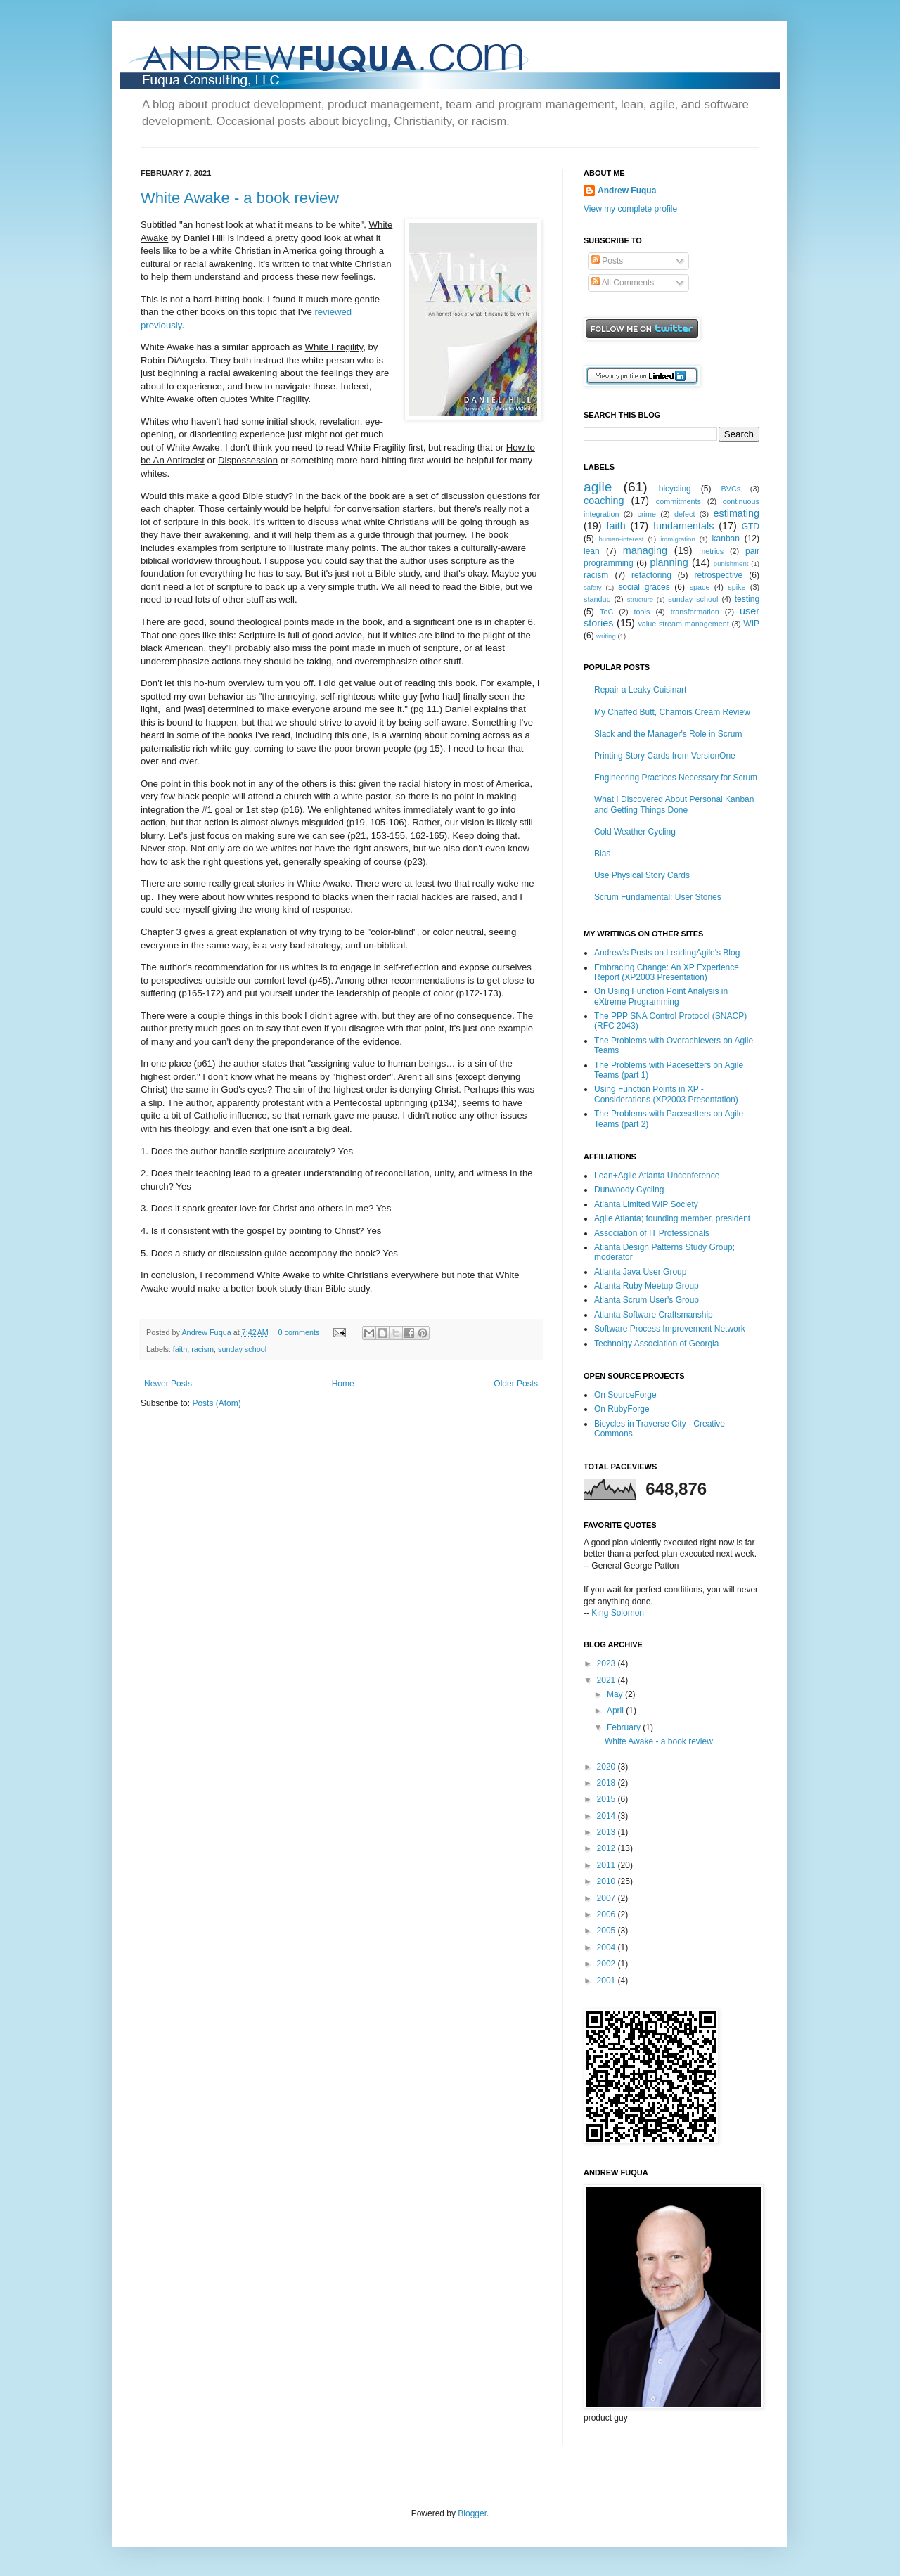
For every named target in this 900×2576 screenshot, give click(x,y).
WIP (751, 624)
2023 (607, 1663)
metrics (711, 551)
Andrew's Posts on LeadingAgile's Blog (667, 953)
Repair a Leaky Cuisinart (640, 690)
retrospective (719, 575)
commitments (678, 501)
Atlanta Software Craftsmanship (653, 1315)
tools (642, 611)
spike (736, 587)
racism (202, 1349)
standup (597, 599)
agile (598, 486)
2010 (607, 1881)
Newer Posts (168, 1384)
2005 (607, 1931)
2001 (607, 1980)
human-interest (620, 539)
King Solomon (617, 1613)
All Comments (622, 283)
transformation (695, 611)
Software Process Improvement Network (669, 1329)
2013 (607, 1832)
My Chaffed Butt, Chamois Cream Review (672, 712)
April (616, 1710)
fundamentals (683, 526)
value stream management (683, 623)
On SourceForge (625, 1395)
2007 (607, 1898)
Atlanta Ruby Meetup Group (646, 1286)
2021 (607, 1680)
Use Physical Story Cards (642, 875)
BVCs (731, 488)
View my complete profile (630, 209)
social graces (643, 587)
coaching (604, 500)
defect (684, 514)
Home (343, 1384)
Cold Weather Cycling (635, 832)
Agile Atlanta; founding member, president (672, 1218)
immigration (677, 539)
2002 (607, 1964)
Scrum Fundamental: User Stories (657, 897)
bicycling (675, 489)
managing (645, 550)
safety (593, 587)
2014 (607, 1816)
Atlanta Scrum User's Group (646, 1300)
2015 (607, 1799)
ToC (606, 611)
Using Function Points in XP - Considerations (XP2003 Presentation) (666, 1094)
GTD (750, 527)
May (616, 1694)
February (625, 1727)
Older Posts (516, 1384)
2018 (607, 1783)
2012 (607, 1848)
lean (592, 551)
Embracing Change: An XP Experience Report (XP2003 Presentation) (666, 972)
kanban (726, 538)
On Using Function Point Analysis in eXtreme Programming (661, 996)
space (700, 587)
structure (640, 599)
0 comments (299, 1332)
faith (180, 1349)
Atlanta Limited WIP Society (646, 1204)
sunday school (242, 1349)
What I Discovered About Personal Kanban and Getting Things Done (674, 804)
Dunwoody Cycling (629, 1189)
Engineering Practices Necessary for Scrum (675, 778)
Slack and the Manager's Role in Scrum (668, 734)
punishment (731, 563)
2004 (607, 1947)
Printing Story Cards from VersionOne (664, 756)
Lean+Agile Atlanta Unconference (656, 1175)
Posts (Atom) (216, 1403)
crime (647, 514)
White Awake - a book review (240, 198)
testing (747, 599)
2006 (607, 1914)
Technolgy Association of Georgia (656, 1343)
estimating (736, 513)
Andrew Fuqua (207, 1332)
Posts (607, 261)
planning (669, 562)
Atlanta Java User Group (640, 1272)
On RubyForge (622, 1409)
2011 (607, 1865)
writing (606, 636)
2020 (607, 1767)
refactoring (651, 575)
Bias (602, 853)
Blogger (472, 2513)
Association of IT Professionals (651, 1233)
